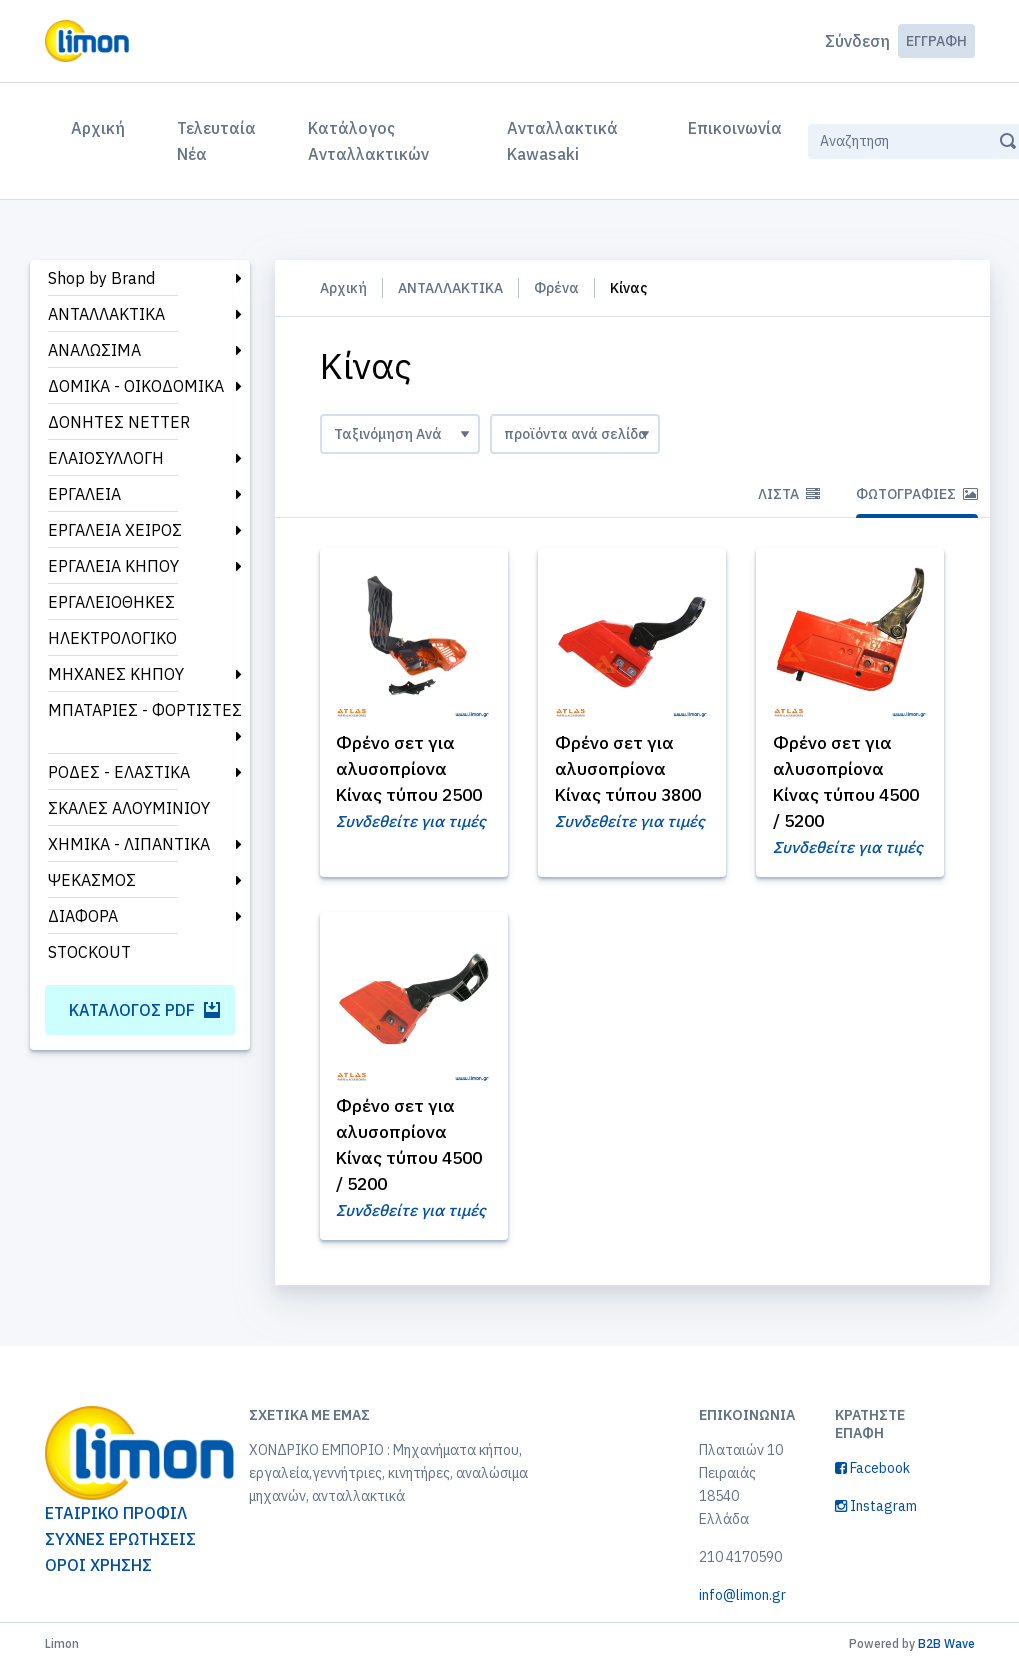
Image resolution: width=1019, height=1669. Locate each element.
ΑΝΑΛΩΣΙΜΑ (94, 350)
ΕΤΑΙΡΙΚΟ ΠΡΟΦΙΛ (116, 1517)
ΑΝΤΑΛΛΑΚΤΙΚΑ (106, 314)
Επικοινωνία (735, 128)
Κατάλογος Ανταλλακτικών (368, 141)
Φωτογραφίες (917, 494)
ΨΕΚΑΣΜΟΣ (92, 880)
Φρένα (556, 288)
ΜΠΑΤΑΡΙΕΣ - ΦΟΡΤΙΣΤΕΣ (145, 710)
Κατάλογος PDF (144, 1010)
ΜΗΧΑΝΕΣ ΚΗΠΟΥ (116, 674)
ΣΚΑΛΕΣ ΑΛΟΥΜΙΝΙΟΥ (129, 808)
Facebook (872, 1472)
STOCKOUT (89, 952)
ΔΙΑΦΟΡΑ (83, 916)
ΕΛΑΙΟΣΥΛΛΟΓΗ (106, 458)
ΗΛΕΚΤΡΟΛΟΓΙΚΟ (112, 638)
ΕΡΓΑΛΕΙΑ (84, 494)
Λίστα (789, 494)
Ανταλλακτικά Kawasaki (562, 141)
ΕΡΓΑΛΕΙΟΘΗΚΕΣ (111, 602)
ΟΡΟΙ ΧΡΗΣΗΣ (98, 1569)
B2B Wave (946, 1647)
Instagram (876, 1510)
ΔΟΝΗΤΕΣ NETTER (119, 422)
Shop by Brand (101, 278)
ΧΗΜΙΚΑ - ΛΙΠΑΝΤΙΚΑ (129, 844)
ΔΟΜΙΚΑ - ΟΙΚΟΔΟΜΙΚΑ (136, 386)
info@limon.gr (742, 1599)
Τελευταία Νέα (216, 141)
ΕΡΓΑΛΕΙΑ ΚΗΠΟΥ (113, 566)
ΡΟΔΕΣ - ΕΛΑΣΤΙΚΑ (119, 772)
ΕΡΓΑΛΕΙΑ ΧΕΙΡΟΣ (115, 530)
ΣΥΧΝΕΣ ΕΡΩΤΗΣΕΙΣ (120, 1543)
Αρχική (102, 126)
